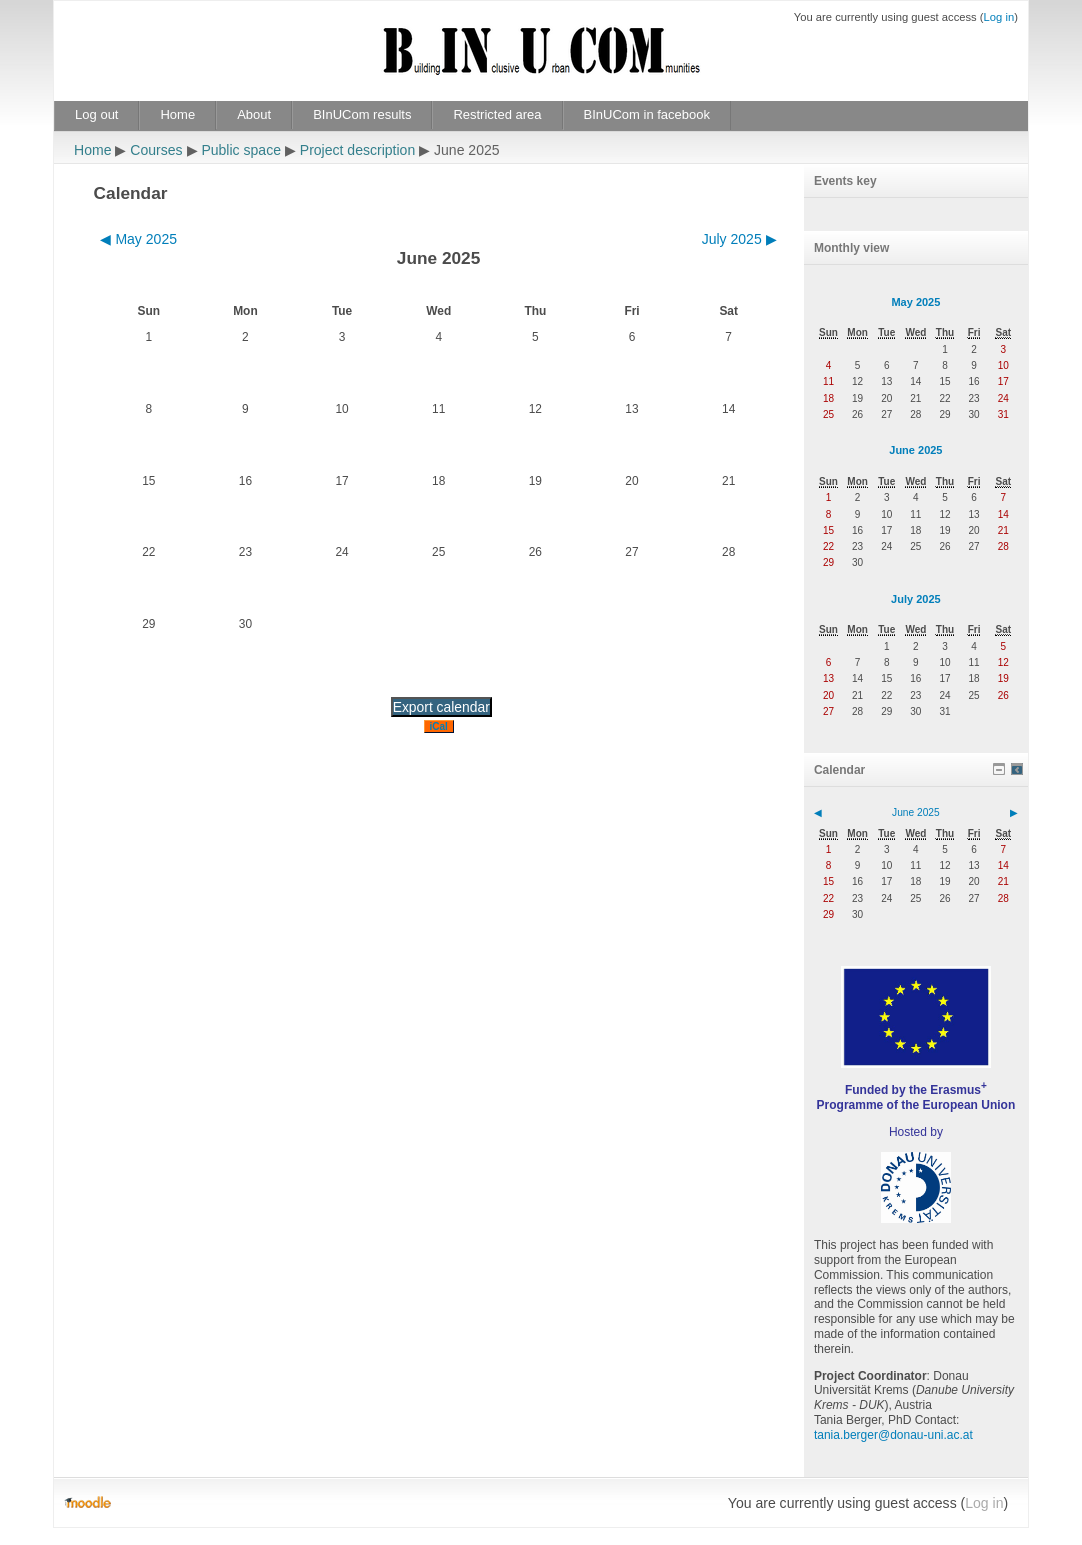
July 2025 (916, 599)
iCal (439, 726)
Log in (999, 17)
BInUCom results (362, 114)
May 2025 (915, 302)
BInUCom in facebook (647, 114)
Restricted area (497, 114)
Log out (96, 114)
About (254, 114)
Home (177, 114)
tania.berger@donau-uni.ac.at (893, 1435)
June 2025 (915, 450)
